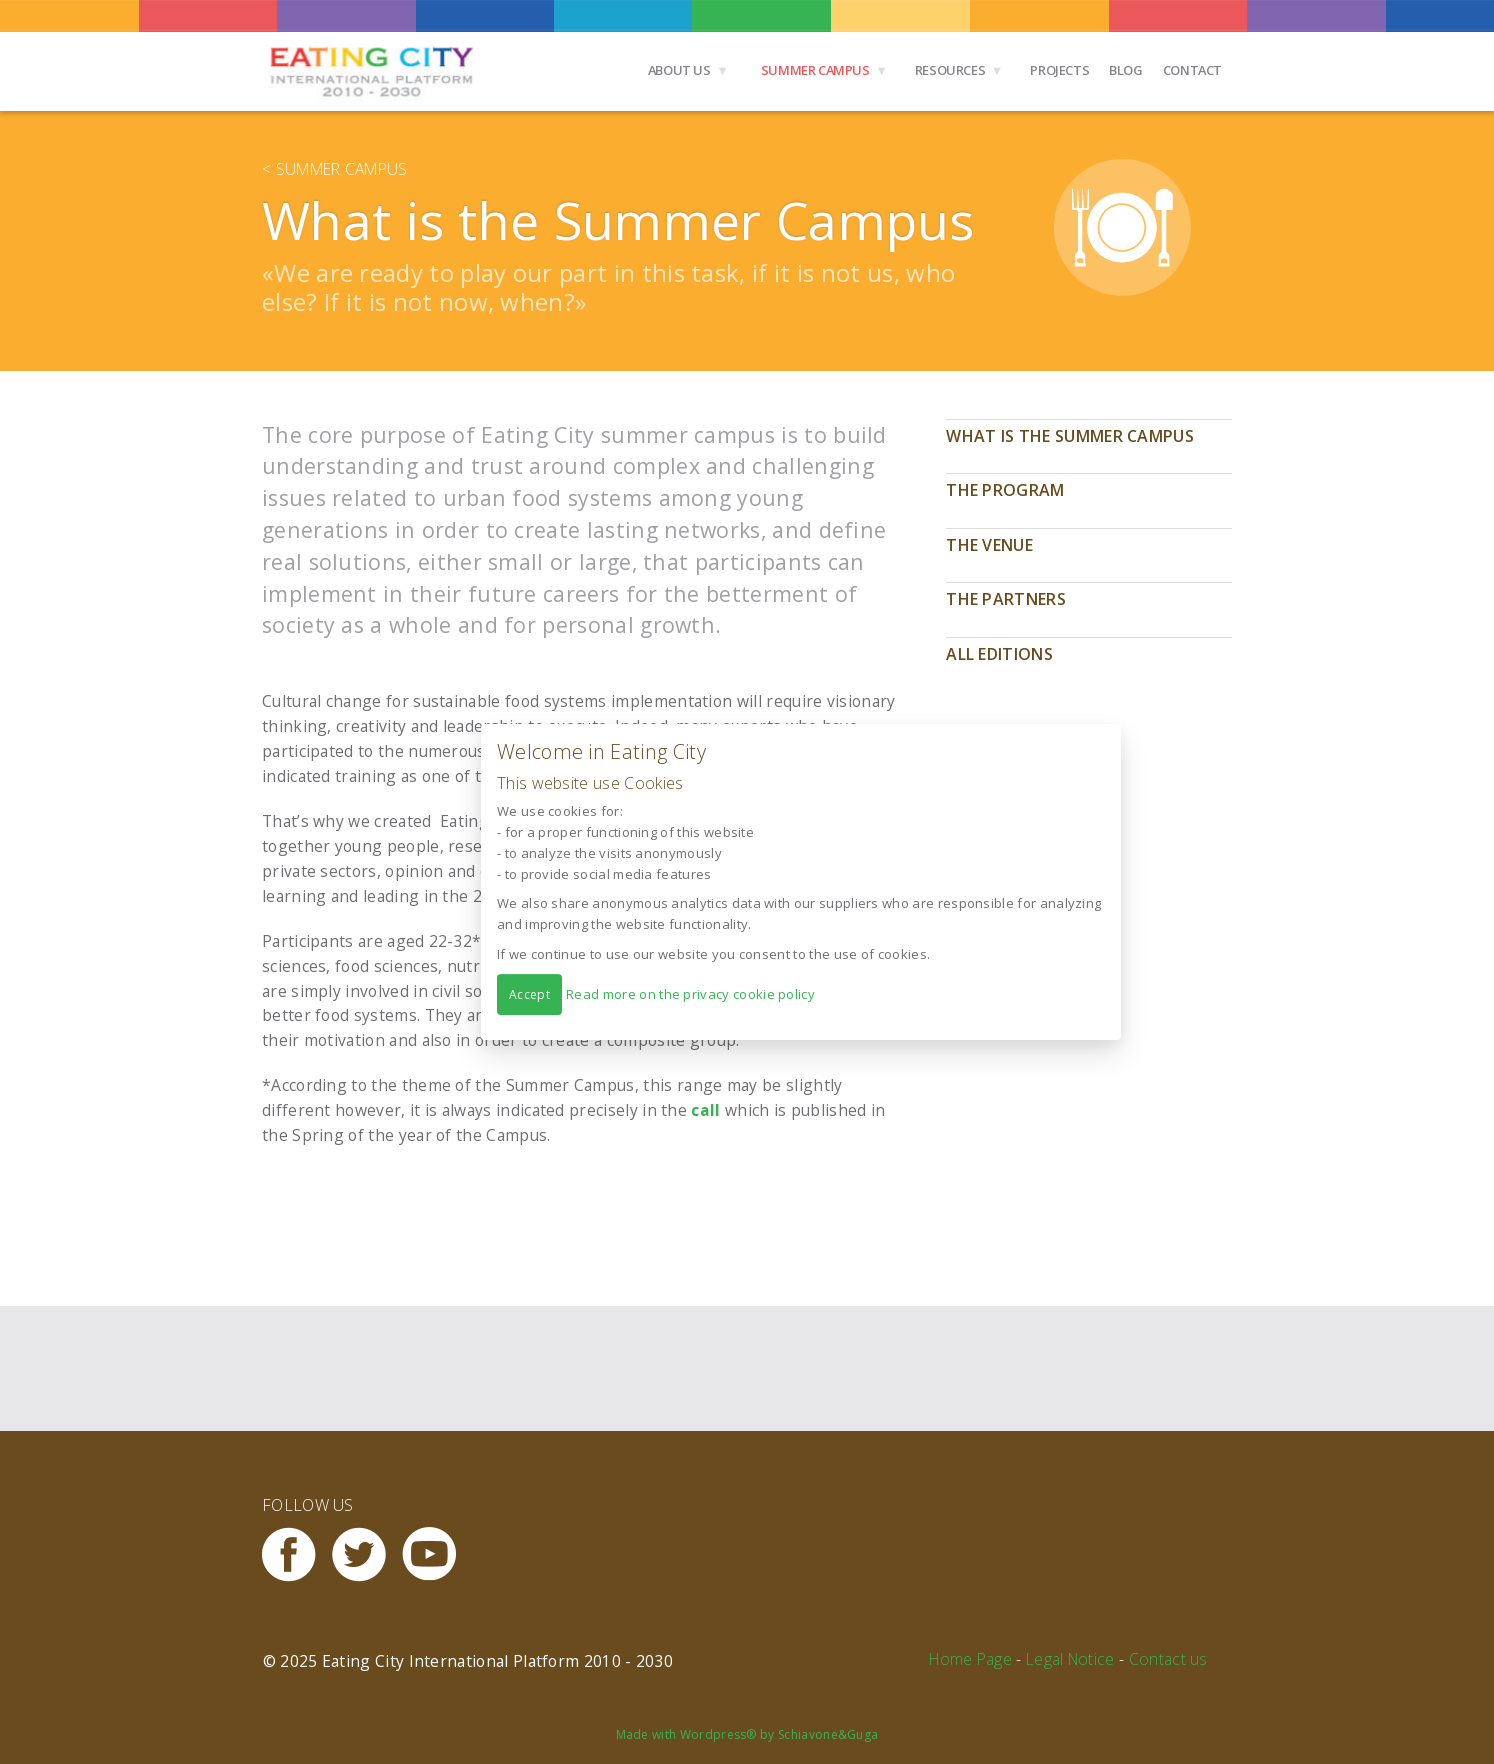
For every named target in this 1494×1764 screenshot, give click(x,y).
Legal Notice (1070, 1659)
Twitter (367, 1554)
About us (679, 70)
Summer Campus (815, 70)
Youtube (437, 1554)
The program (1005, 490)
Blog (1125, 70)
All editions (999, 654)
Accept (529, 994)
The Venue (989, 545)
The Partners (1006, 599)
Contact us (1168, 1659)
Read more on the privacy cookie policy (690, 994)
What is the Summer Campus (1070, 436)
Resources (950, 70)
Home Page (970, 1659)
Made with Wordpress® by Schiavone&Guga (747, 1734)
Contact (1192, 70)
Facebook (297, 1554)
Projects (1059, 70)
